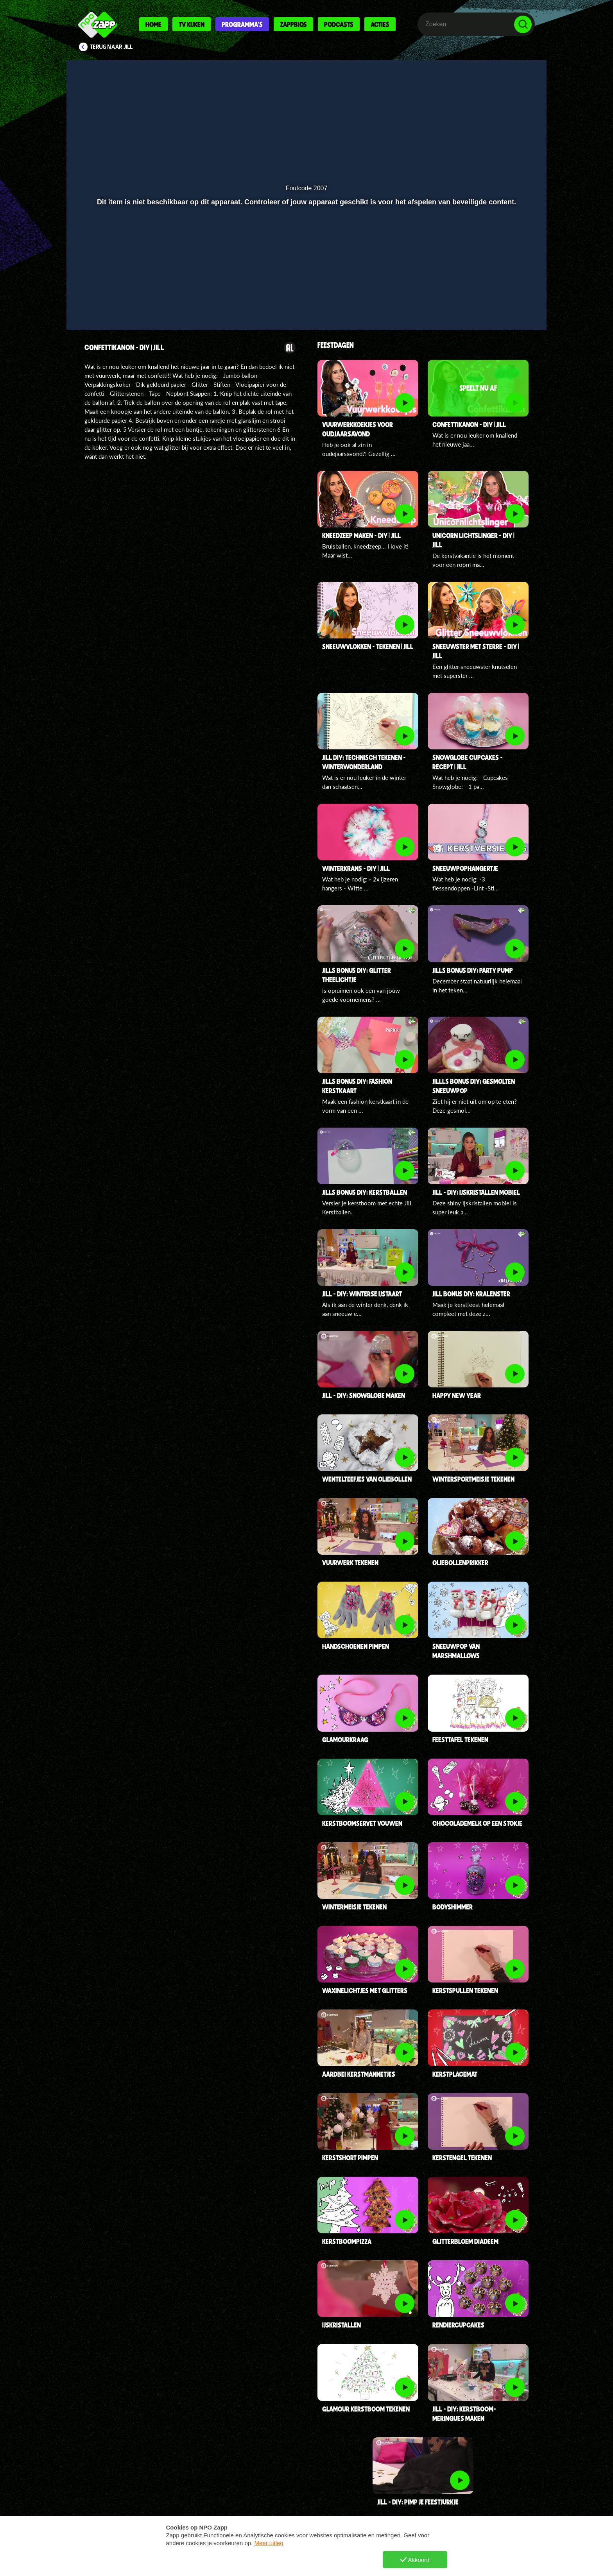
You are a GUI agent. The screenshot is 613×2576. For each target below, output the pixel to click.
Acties (380, 24)
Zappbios (293, 24)
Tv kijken (191, 24)
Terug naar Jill (111, 46)
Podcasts (338, 24)
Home (153, 24)
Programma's (242, 24)
